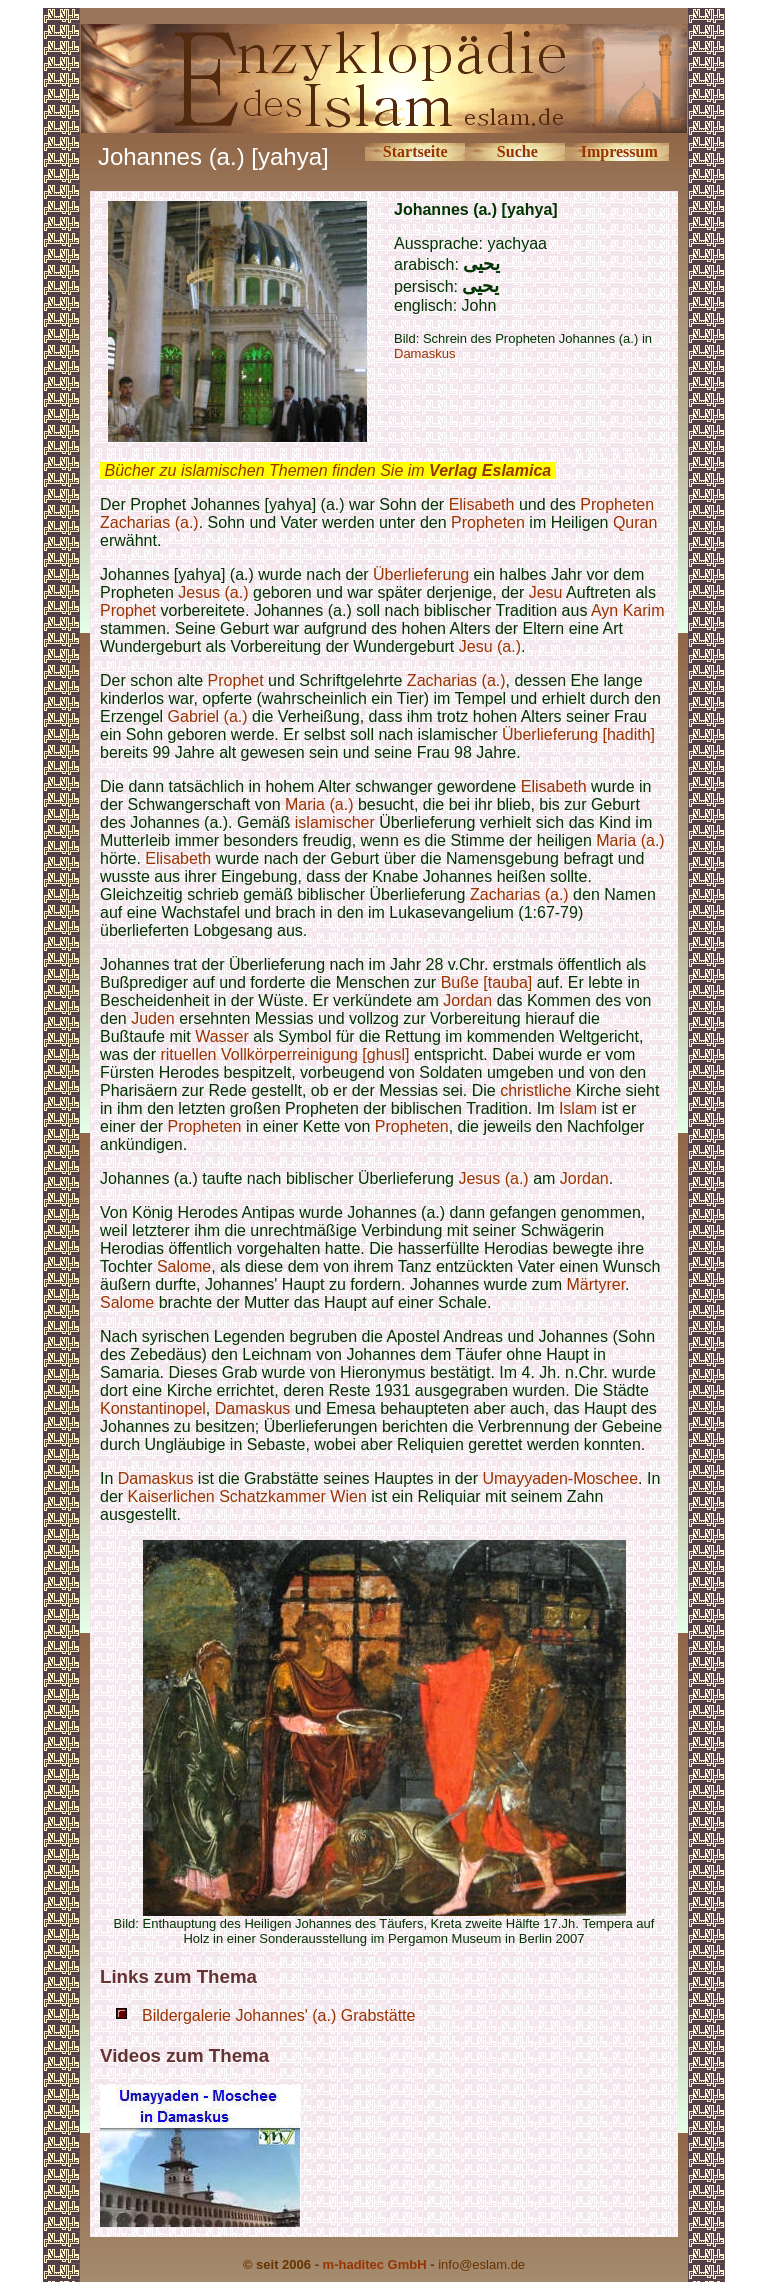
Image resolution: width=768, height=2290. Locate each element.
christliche (535, 1090)
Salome (184, 1266)
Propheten (617, 504)
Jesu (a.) (490, 646)
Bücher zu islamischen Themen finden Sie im (327, 470)
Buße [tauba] (487, 982)
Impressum (619, 151)
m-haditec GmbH (375, 2264)
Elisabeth (482, 504)
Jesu (546, 592)
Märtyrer (595, 1284)
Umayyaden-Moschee (560, 1478)
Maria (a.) (319, 804)
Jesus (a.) (213, 592)
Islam (578, 1108)
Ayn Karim (628, 610)
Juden (153, 1018)
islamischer (335, 822)
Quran (635, 522)
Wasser (222, 1036)
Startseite (415, 151)
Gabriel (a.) (208, 716)
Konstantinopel (153, 1408)
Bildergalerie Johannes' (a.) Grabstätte (278, 2015)
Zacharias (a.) (149, 522)
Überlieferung (421, 574)
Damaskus (424, 353)
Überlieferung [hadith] (576, 734)
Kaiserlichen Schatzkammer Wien (247, 1496)
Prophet (128, 610)
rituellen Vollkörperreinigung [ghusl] (284, 1054)
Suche (517, 151)
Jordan (467, 1000)
